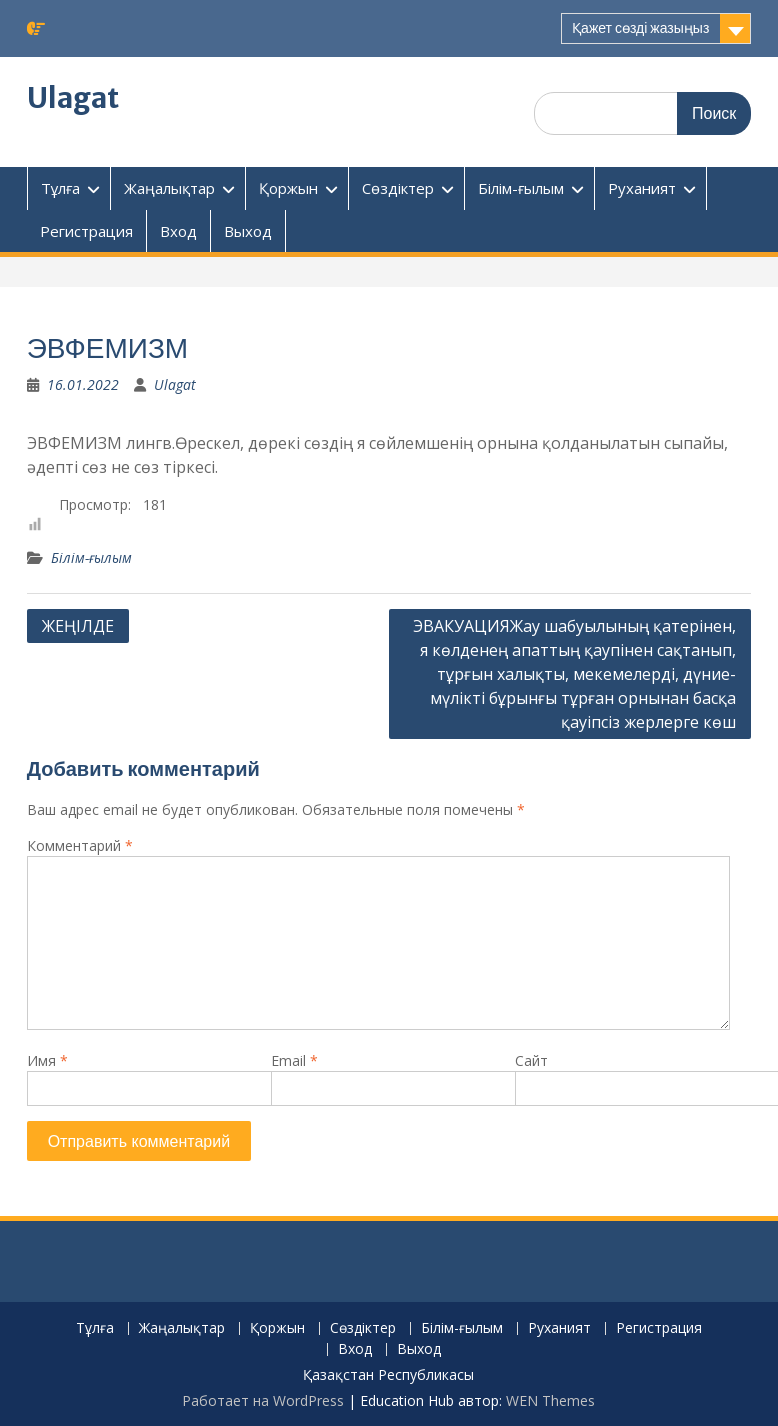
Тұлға (60, 188)
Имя (47, 1060)
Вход (178, 231)
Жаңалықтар (169, 188)
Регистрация (86, 231)
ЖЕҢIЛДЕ (78, 626)
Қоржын (288, 188)
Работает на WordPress (263, 1400)
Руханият (642, 188)
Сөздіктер (398, 188)
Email (294, 1060)
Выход (248, 231)
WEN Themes (550, 1400)
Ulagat (73, 98)
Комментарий (80, 845)
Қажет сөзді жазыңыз (640, 28)
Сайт (531, 1060)
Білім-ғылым (521, 188)
